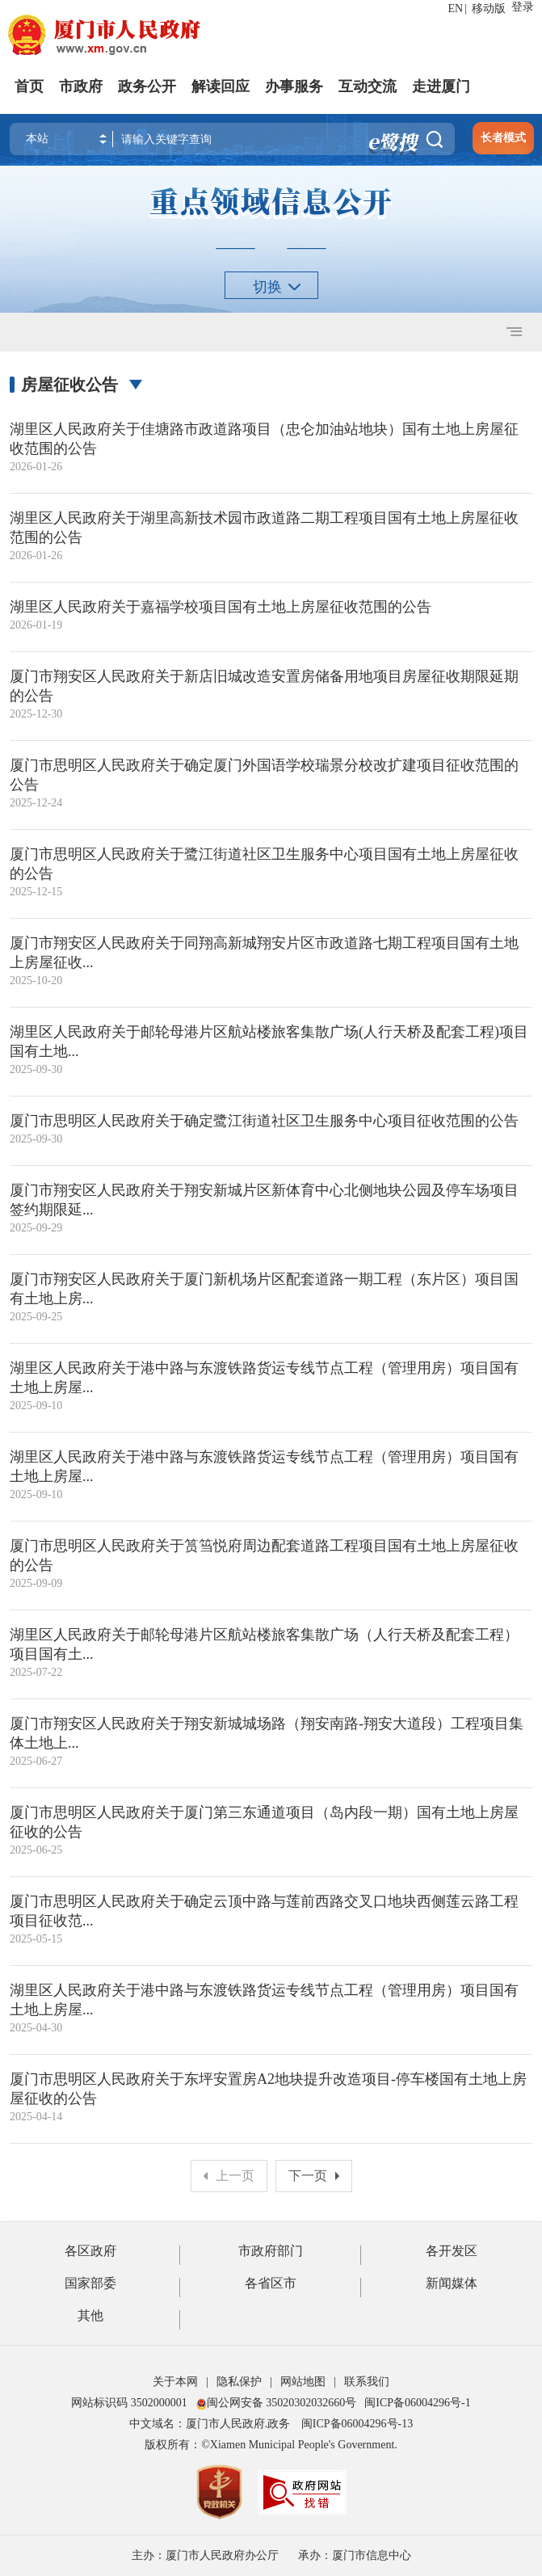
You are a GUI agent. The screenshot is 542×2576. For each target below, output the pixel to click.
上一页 (229, 2176)
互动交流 (367, 86)
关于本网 (175, 2382)
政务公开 (147, 86)
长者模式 (503, 138)
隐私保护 (239, 2382)
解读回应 (220, 86)
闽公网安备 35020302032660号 (276, 2403)
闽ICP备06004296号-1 (417, 2403)
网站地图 (303, 2382)
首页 (29, 86)
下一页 (313, 2176)
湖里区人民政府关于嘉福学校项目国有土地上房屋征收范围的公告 (220, 607)
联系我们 (366, 2382)
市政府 (81, 86)
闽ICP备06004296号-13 (357, 2424)
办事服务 (294, 86)
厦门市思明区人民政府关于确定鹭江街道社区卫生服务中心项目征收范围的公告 (264, 1121)
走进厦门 (441, 86)
